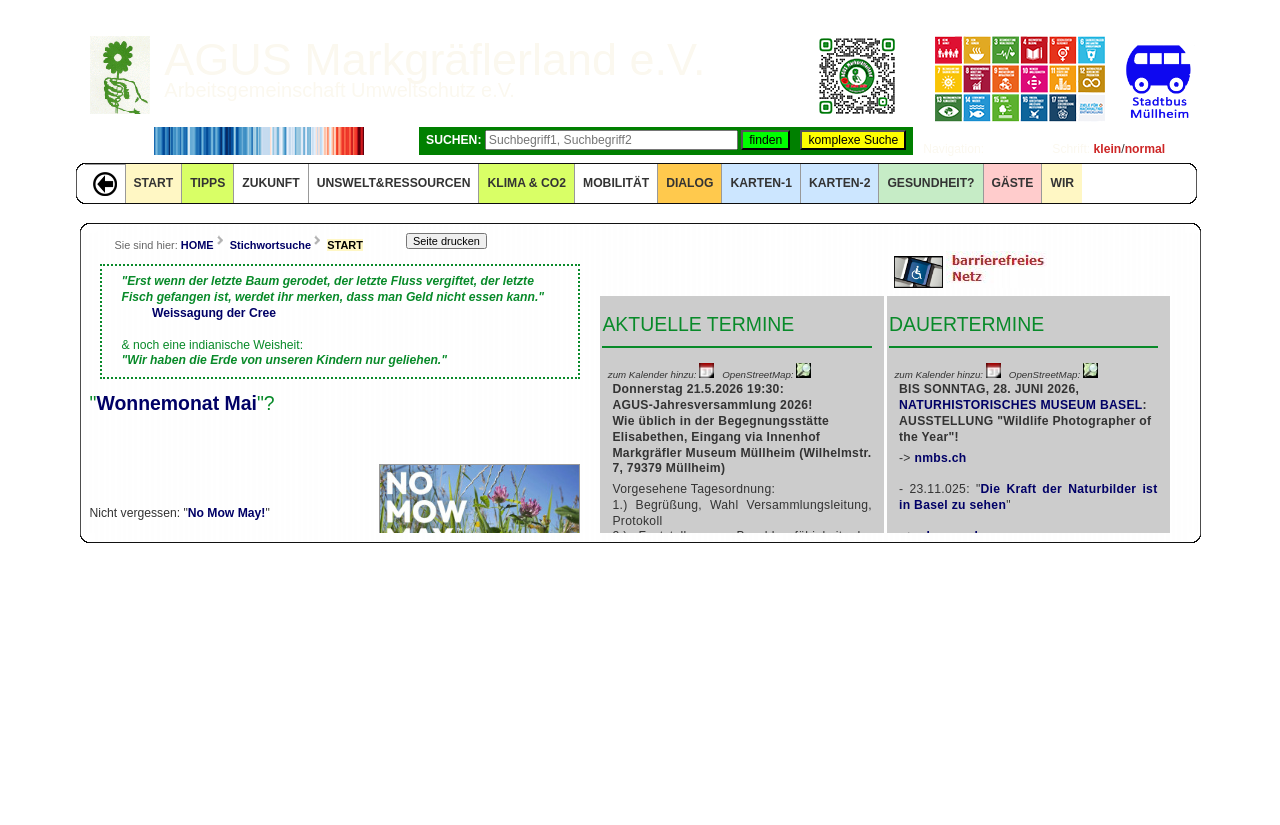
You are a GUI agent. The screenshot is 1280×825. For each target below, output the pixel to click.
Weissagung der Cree (214, 313)
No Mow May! (227, 513)
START (154, 183)
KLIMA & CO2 (526, 183)
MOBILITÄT (616, 183)
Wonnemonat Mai (176, 403)
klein (1108, 149)
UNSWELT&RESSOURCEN (394, 183)
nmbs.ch (940, 458)
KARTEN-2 (839, 183)
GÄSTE (1013, 183)
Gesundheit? (930, 183)
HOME (197, 245)
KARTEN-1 (760, 183)
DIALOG (689, 183)
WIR (1062, 183)
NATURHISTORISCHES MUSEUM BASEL (1021, 405)
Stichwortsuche (270, 245)
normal (1145, 149)
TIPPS (207, 183)
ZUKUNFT (270, 183)
